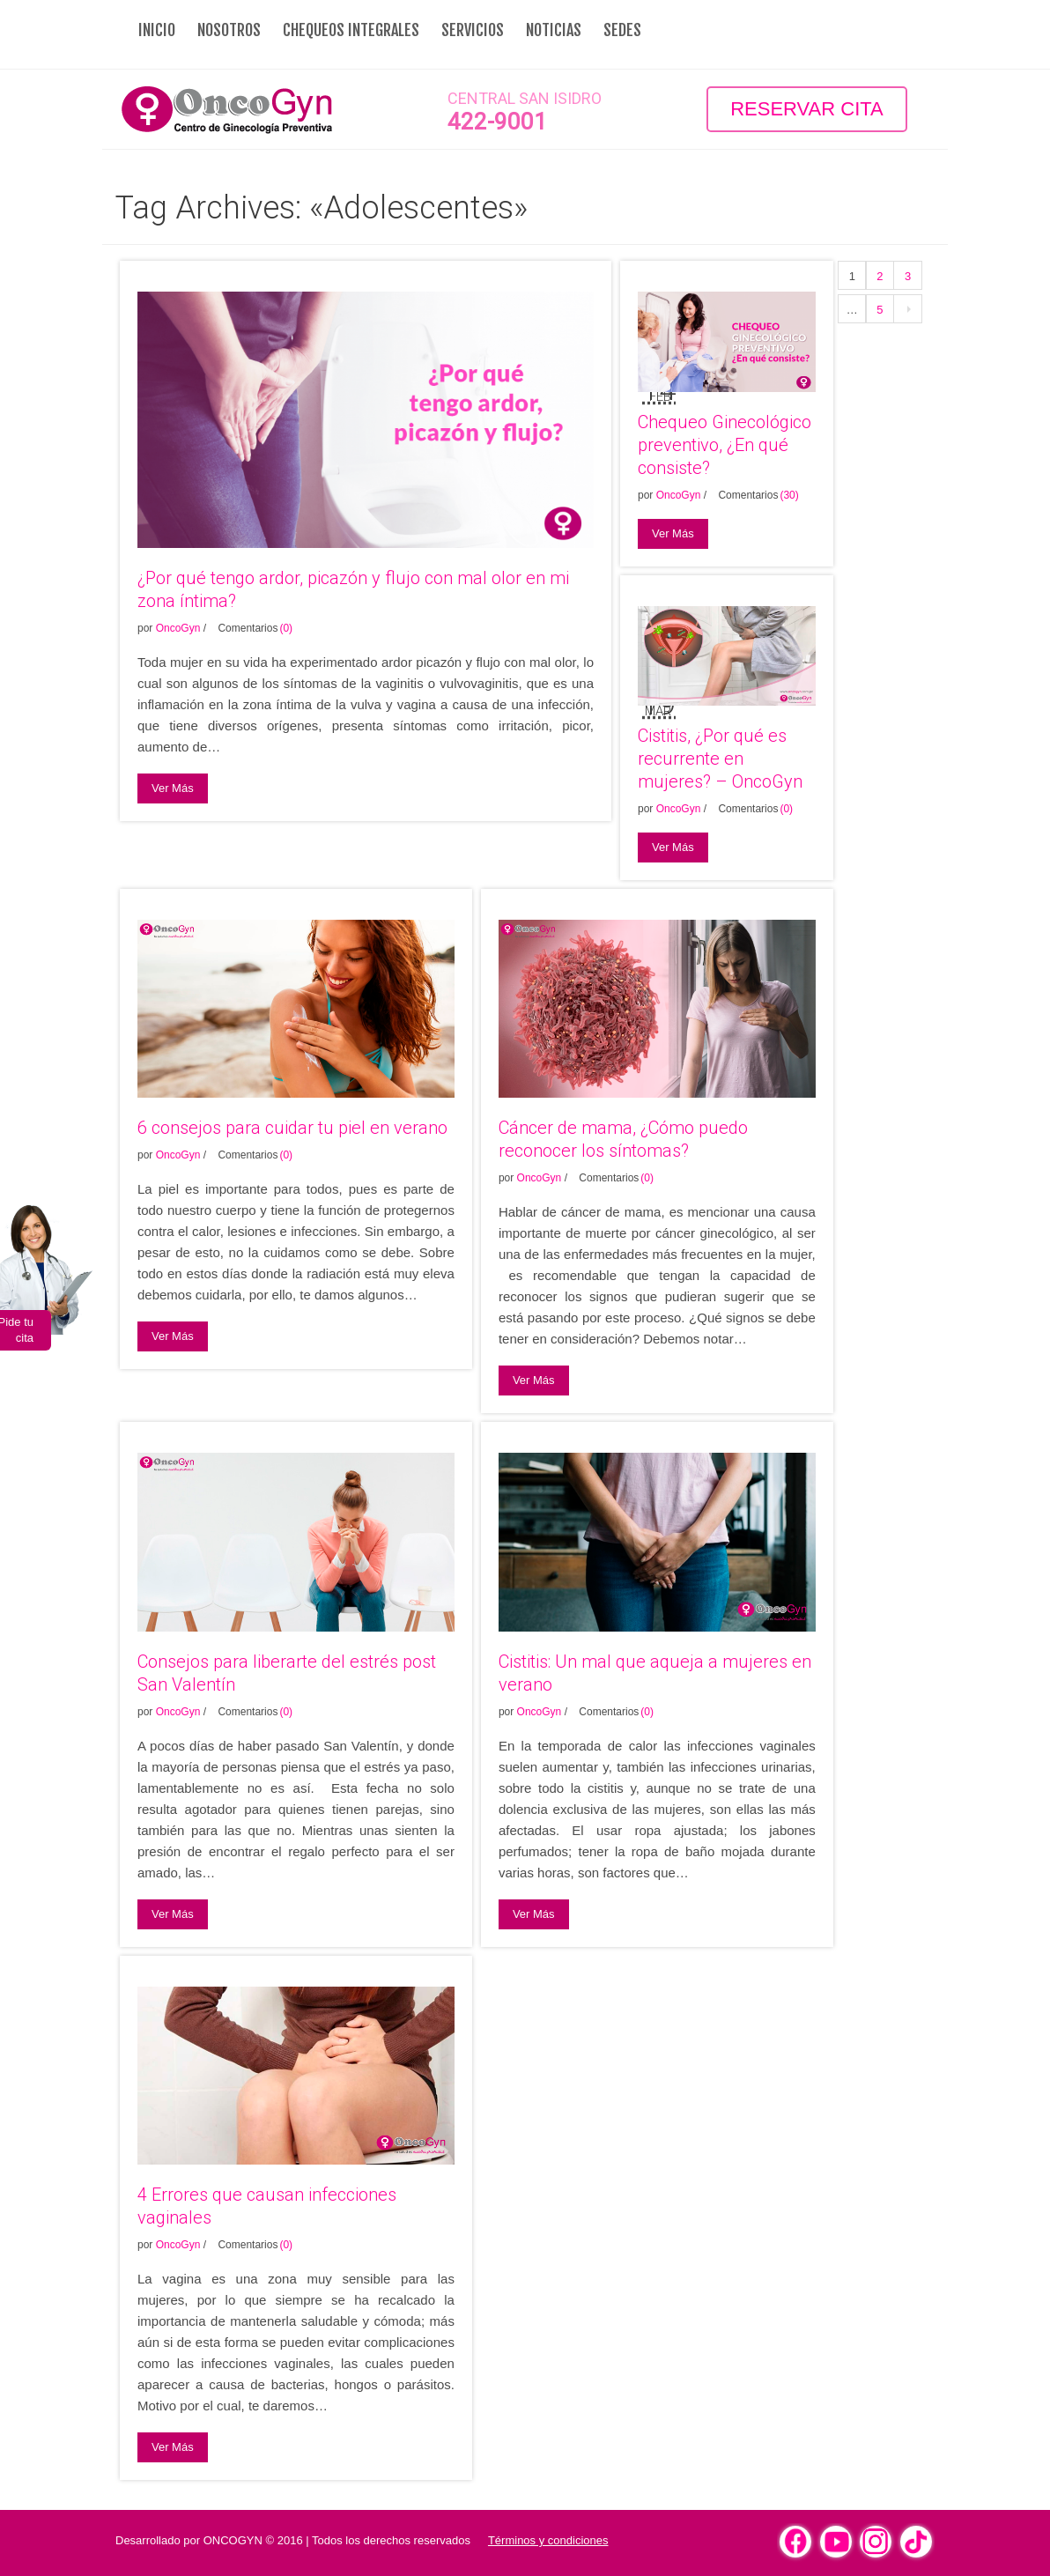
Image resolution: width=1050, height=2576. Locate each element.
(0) (285, 628)
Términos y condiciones (548, 2540)
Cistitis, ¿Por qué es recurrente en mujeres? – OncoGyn (720, 758)
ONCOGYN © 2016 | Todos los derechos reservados (336, 2540)
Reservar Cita (807, 109)
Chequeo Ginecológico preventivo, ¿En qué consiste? (724, 444)
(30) (789, 495)
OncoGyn (178, 628)
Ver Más (173, 788)
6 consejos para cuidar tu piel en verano (292, 1127)
